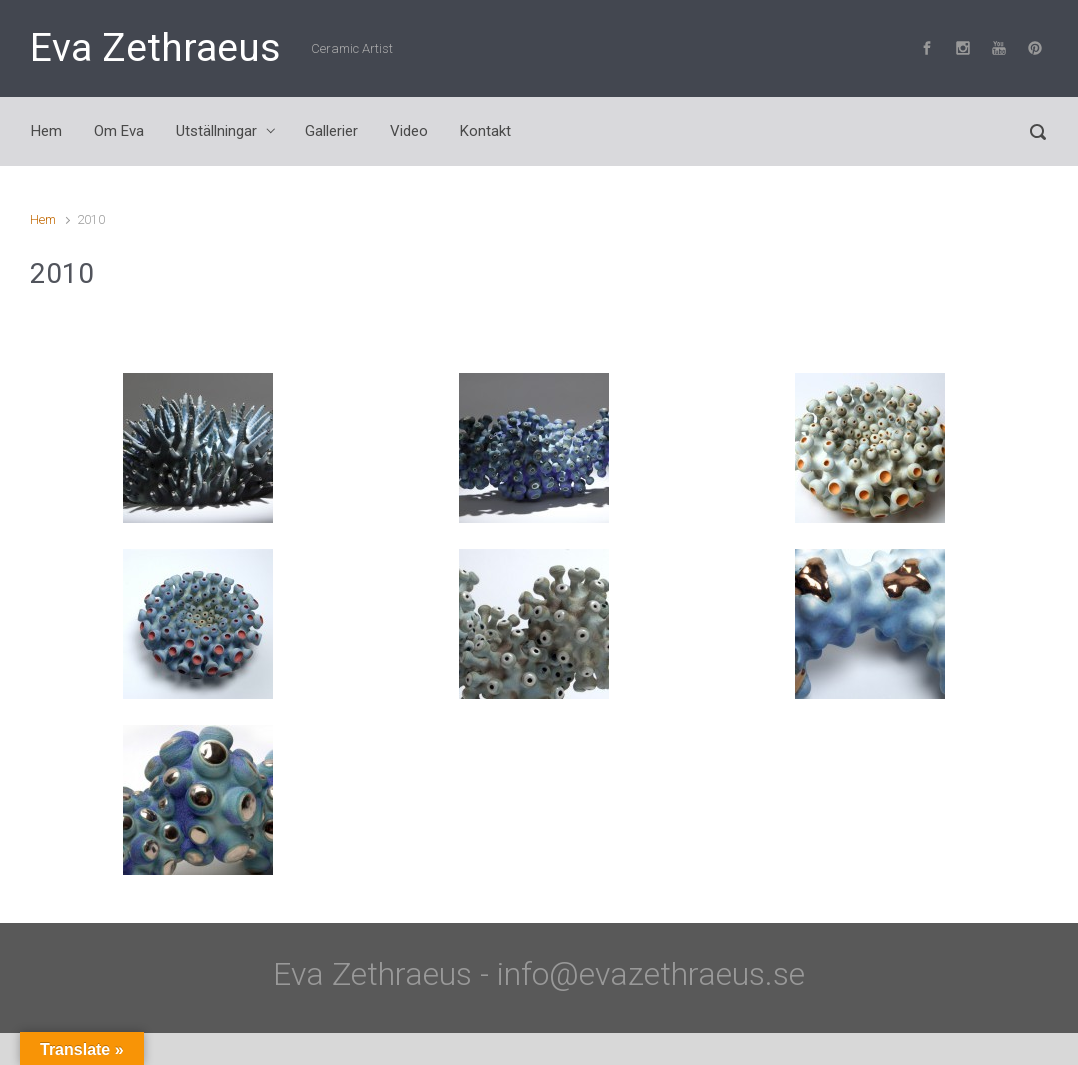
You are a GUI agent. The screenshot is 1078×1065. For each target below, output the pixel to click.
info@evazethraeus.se (651, 974)
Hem (43, 219)
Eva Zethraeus (155, 48)
